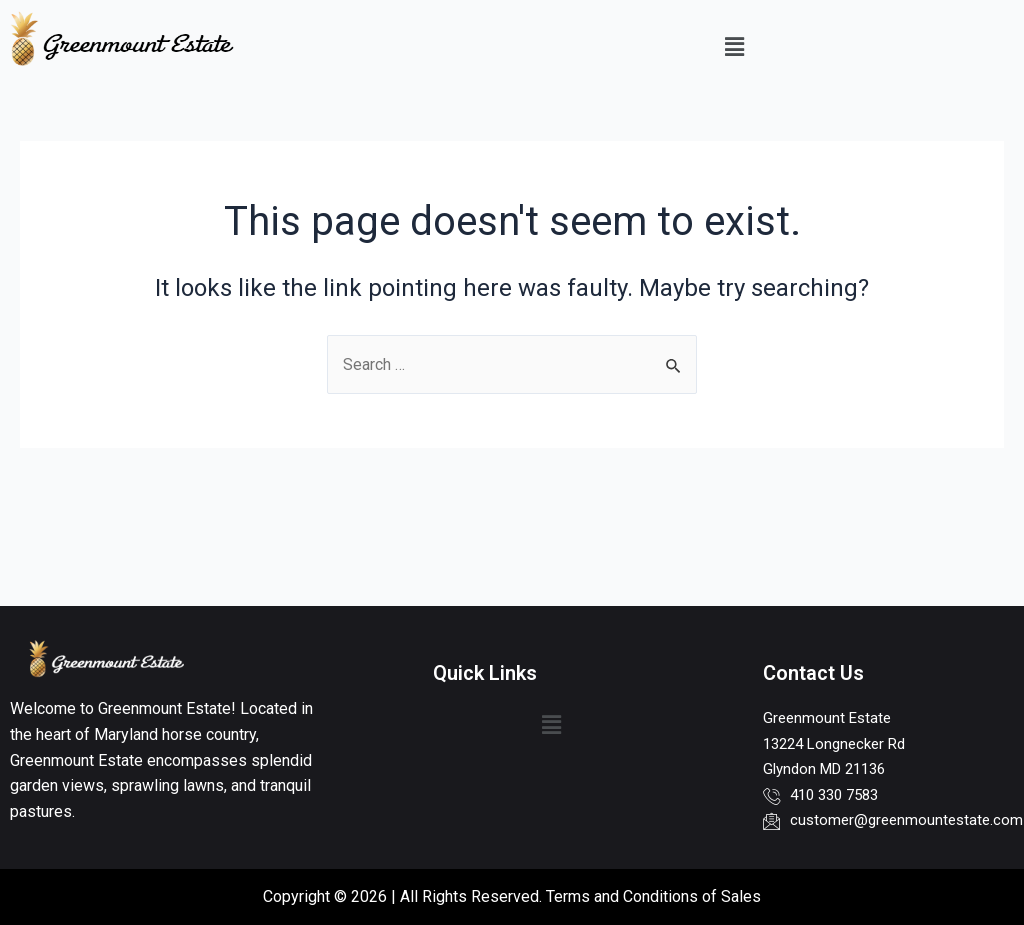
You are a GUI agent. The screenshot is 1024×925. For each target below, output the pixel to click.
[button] (734, 47)
